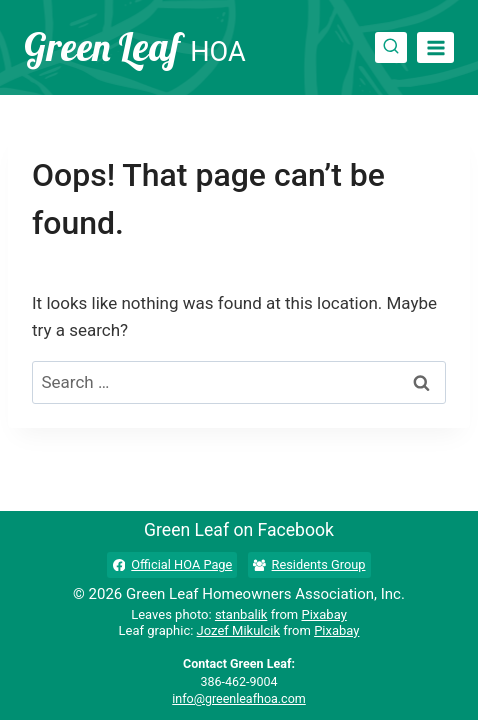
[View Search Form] (391, 47)
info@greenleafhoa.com (239, 698)
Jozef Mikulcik (238, 630)
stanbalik (241, 614)
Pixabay (323, 614)
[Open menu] (435, 47)
